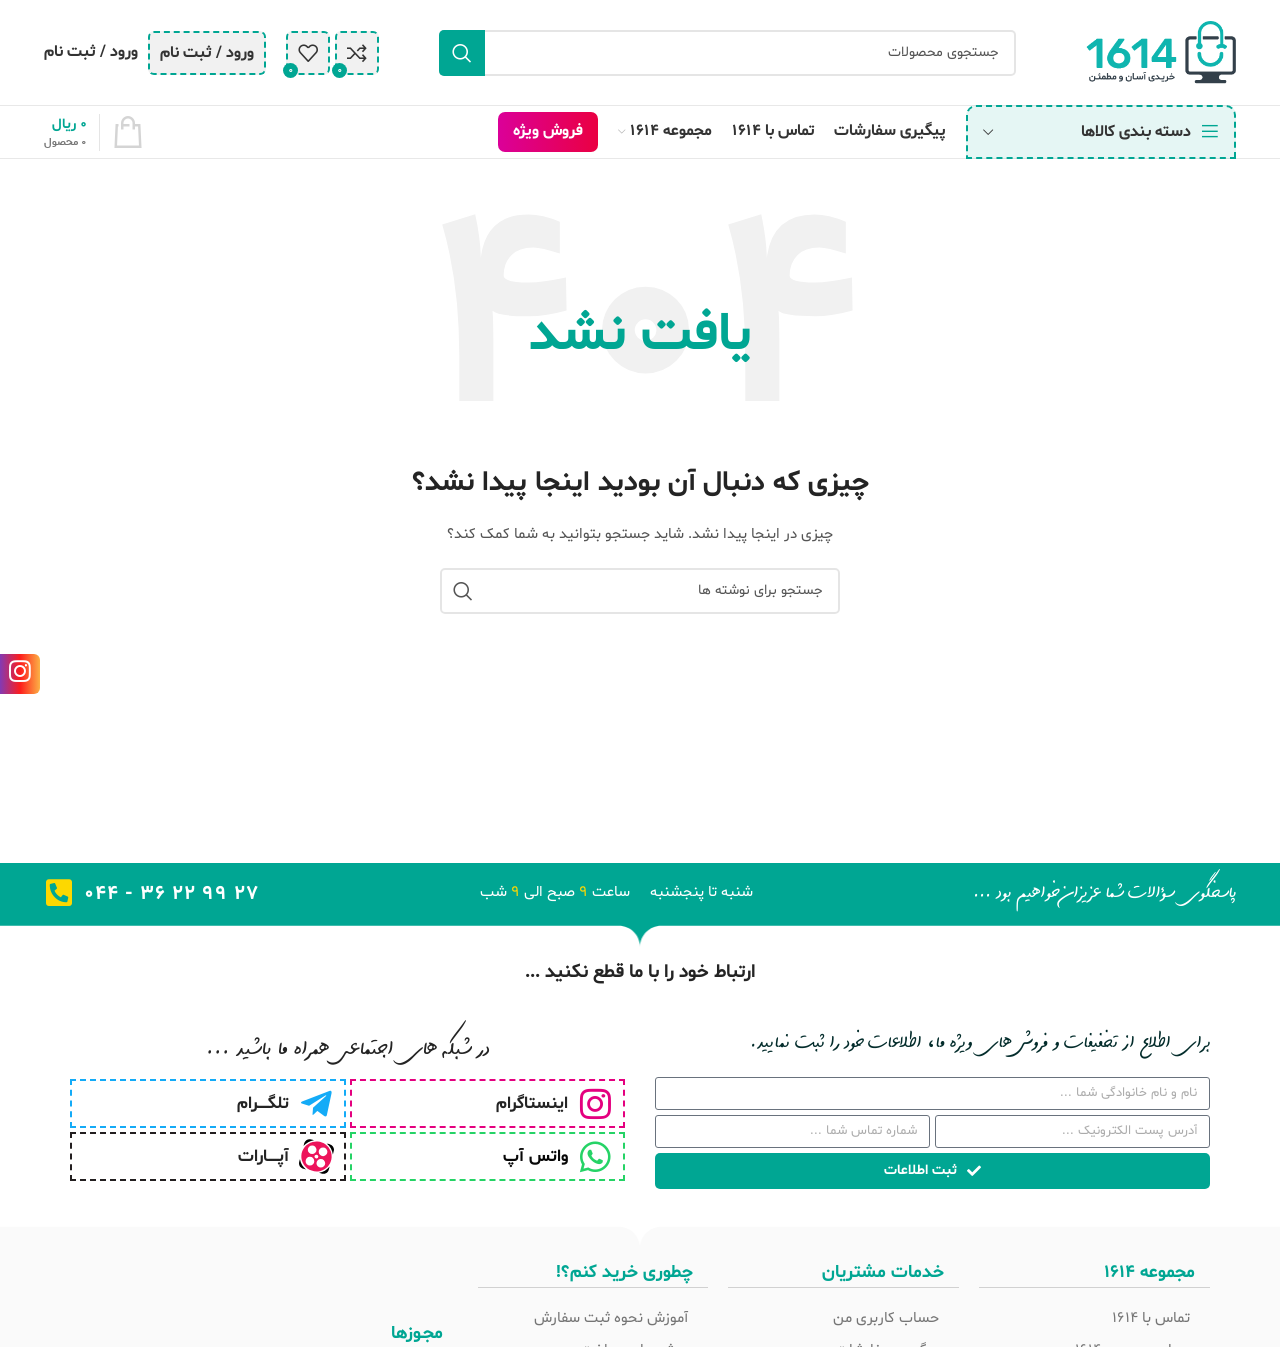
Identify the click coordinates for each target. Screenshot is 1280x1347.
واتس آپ (535, 1156)
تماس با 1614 (1151, 1318)
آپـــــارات (263, 1156)
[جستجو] (727, 53)
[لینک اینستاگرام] (20, 674)
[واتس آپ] (595, 1156)
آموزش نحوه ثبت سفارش (611, 1318)
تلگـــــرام (263, 1103)
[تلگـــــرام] (316, 1103)
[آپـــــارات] (316, 1156)
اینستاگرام (532, 1103)
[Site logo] (1161, 52)
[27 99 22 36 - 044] (59, 893)
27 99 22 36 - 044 (171, 894)
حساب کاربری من (886, 1318)
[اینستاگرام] (595, 1103)
